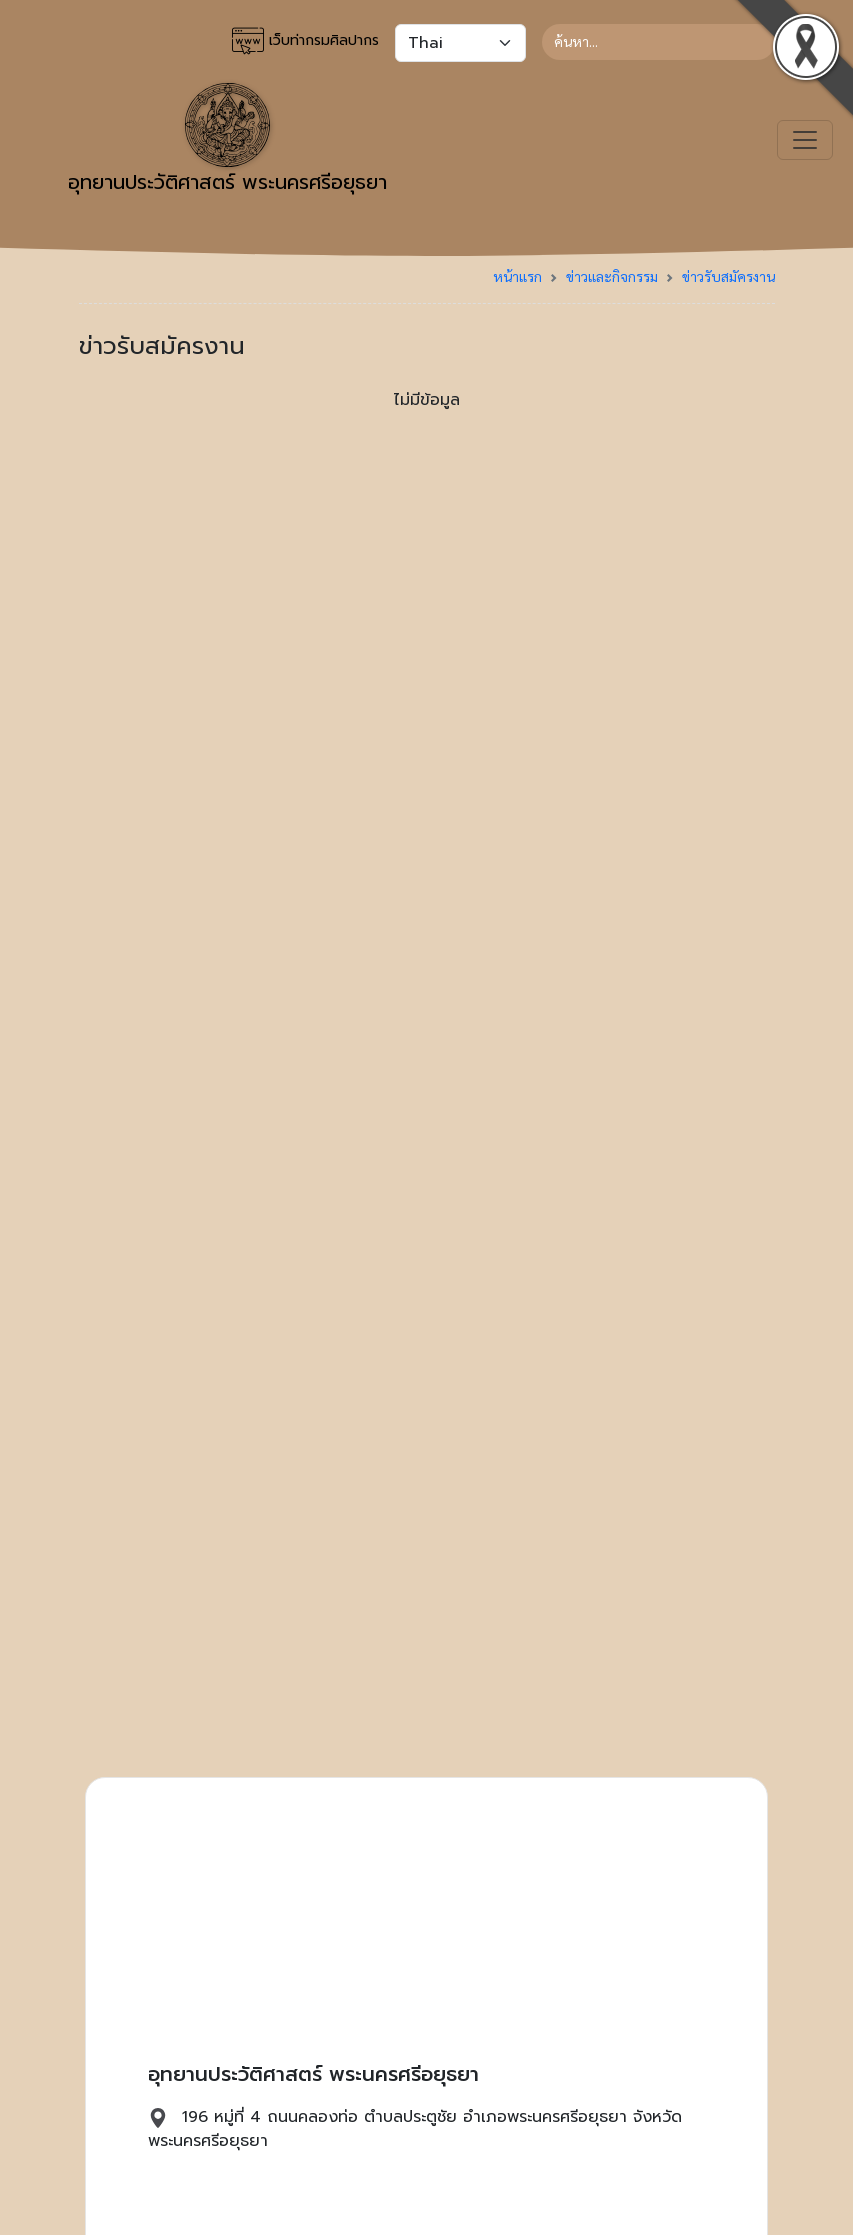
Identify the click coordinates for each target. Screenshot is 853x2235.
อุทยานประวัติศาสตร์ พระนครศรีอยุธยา (227, 140)
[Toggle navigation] (805, 140)
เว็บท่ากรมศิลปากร (305, 41)
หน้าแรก (517, 276)
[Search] (658, 42)
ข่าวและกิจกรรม (612, 276)
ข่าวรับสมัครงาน (728, 276)
